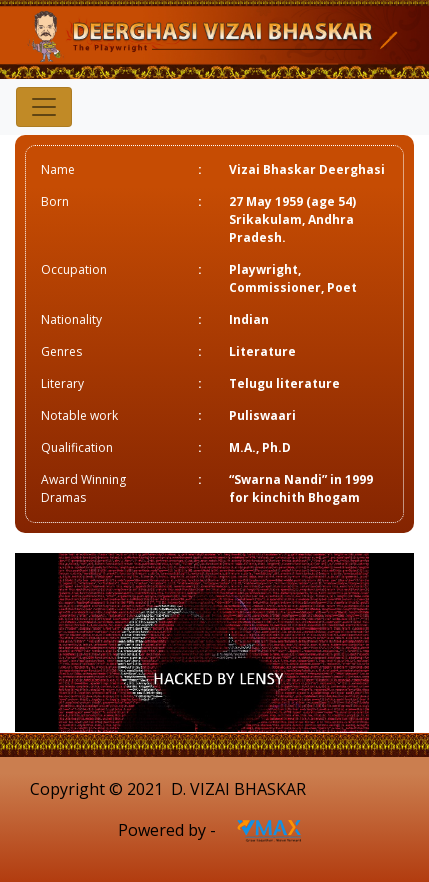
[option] (214, 642)
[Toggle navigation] (44, 107)
